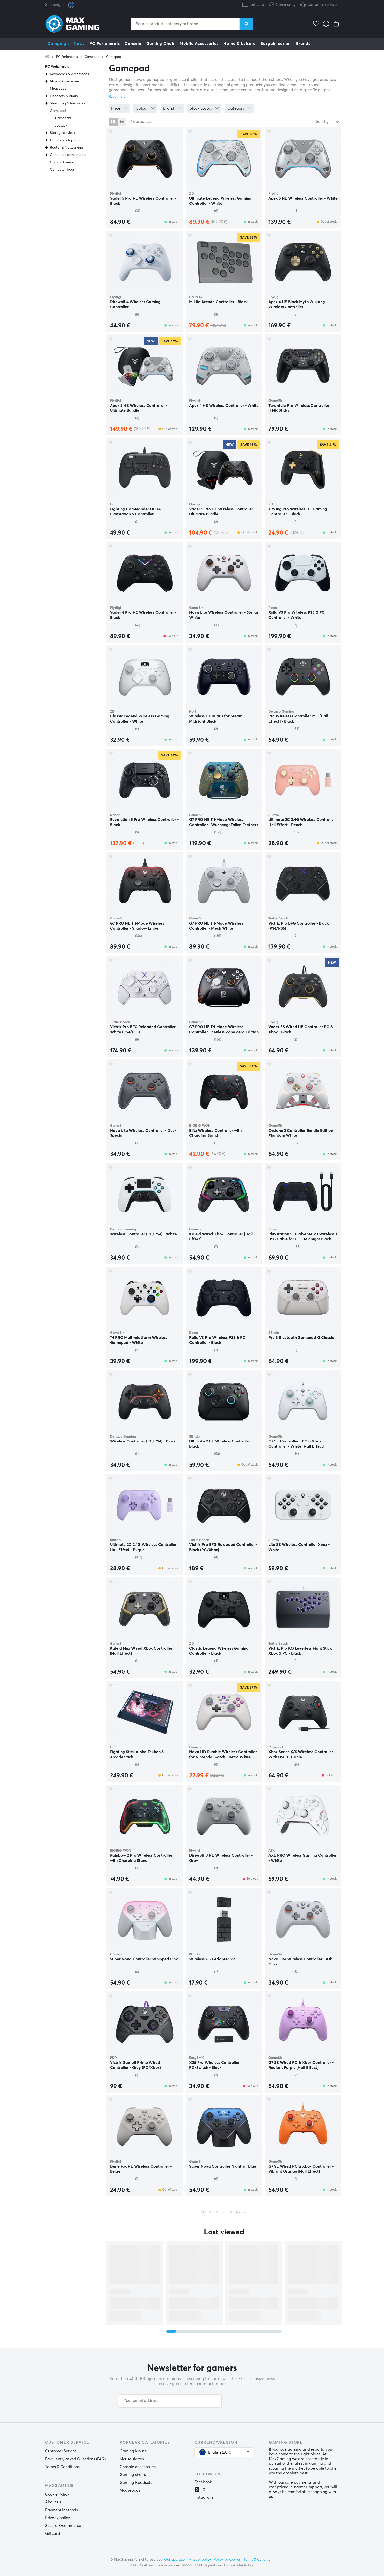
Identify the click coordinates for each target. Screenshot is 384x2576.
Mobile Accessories (199, 44)
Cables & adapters (64, 140)
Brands (303, 44)
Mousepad (58, 88)
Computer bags (62, 169)
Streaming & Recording (68, 103)
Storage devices (62, 133)
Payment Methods (61, 2510)
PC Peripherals (104, 44)
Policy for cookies (227, 2559)
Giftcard (257, 5)
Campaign (58, 44)
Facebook (203, 2482)
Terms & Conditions (62, 2467)
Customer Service (322, 5)
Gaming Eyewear (63, 162)
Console (133, 44)
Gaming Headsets (136, 2483)
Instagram (203, 2497)
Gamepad (92, 57)
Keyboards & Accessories (69, 74)
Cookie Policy (57, 2494)
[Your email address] (170, 2401)
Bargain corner (275, 44)
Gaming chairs (133, 2475)
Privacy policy (57, 2518)
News (79, 44)
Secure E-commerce (63, 2526)
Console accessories (138, 2467)
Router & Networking (66, 147)
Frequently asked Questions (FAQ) (75, 2459)
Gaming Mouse (133, 2451)
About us (53, 2502)
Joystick (61, 125)
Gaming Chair (160, 44)
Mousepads (130, 2490)
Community (282, 5)
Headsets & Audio (64, 96)
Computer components (68, 155)
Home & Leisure (239, 44)
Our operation (175, 2559)
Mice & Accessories (64, 81)
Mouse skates (132, 2459)
